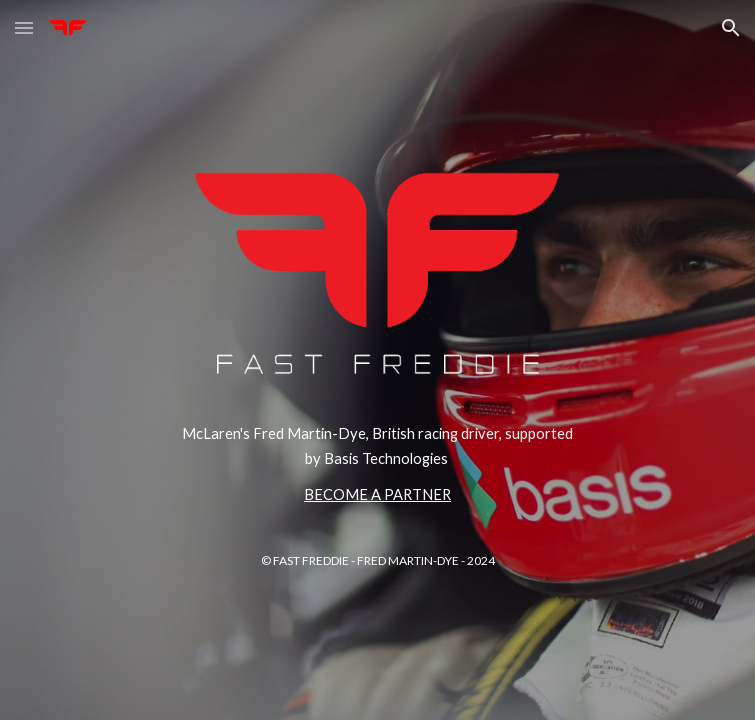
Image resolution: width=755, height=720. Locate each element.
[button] (24, 27)
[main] (377, 464)
